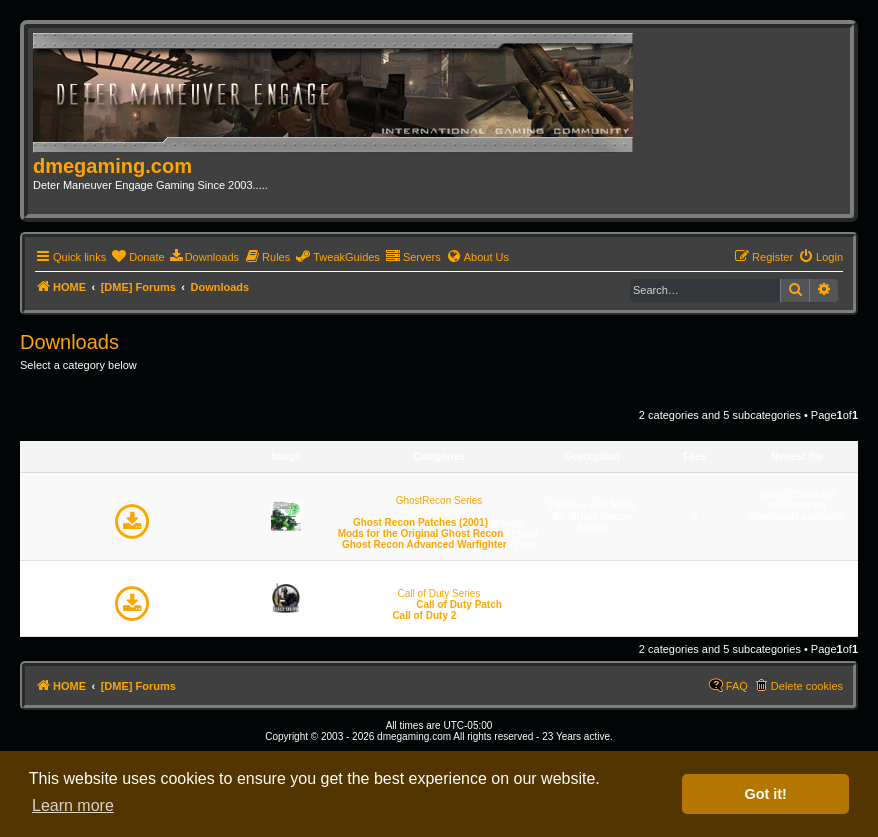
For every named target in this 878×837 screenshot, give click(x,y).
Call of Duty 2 (424, 615)
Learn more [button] (73, 805)
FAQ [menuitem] (737, 686)
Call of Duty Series (439, 593)
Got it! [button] (766, 794)
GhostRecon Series (439, 500)
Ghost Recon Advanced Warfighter (424, 544)
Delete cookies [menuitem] (807, 686)
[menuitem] (137, 257)
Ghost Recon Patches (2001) (420, 522)
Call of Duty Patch (459, 604)
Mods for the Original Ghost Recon (421, 533)
